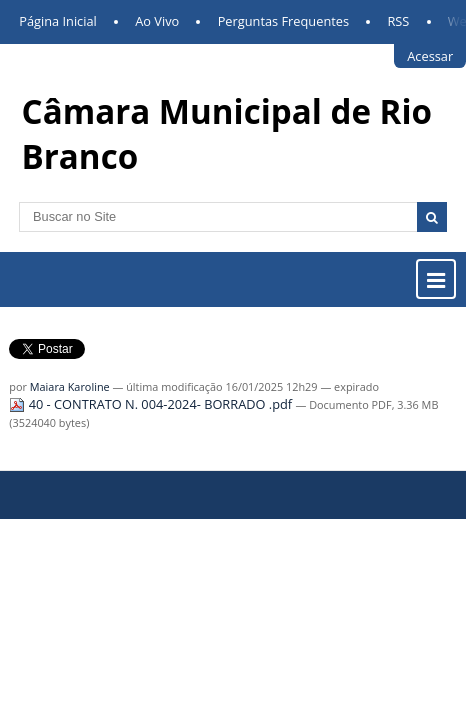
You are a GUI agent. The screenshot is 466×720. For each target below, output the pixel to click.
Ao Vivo (157, 21)
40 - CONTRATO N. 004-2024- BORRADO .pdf (152, 417)
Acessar (430, 56)
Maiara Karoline (70, 399)
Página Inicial (58, 21)
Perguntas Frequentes (283, 21)
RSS (398, 21)
